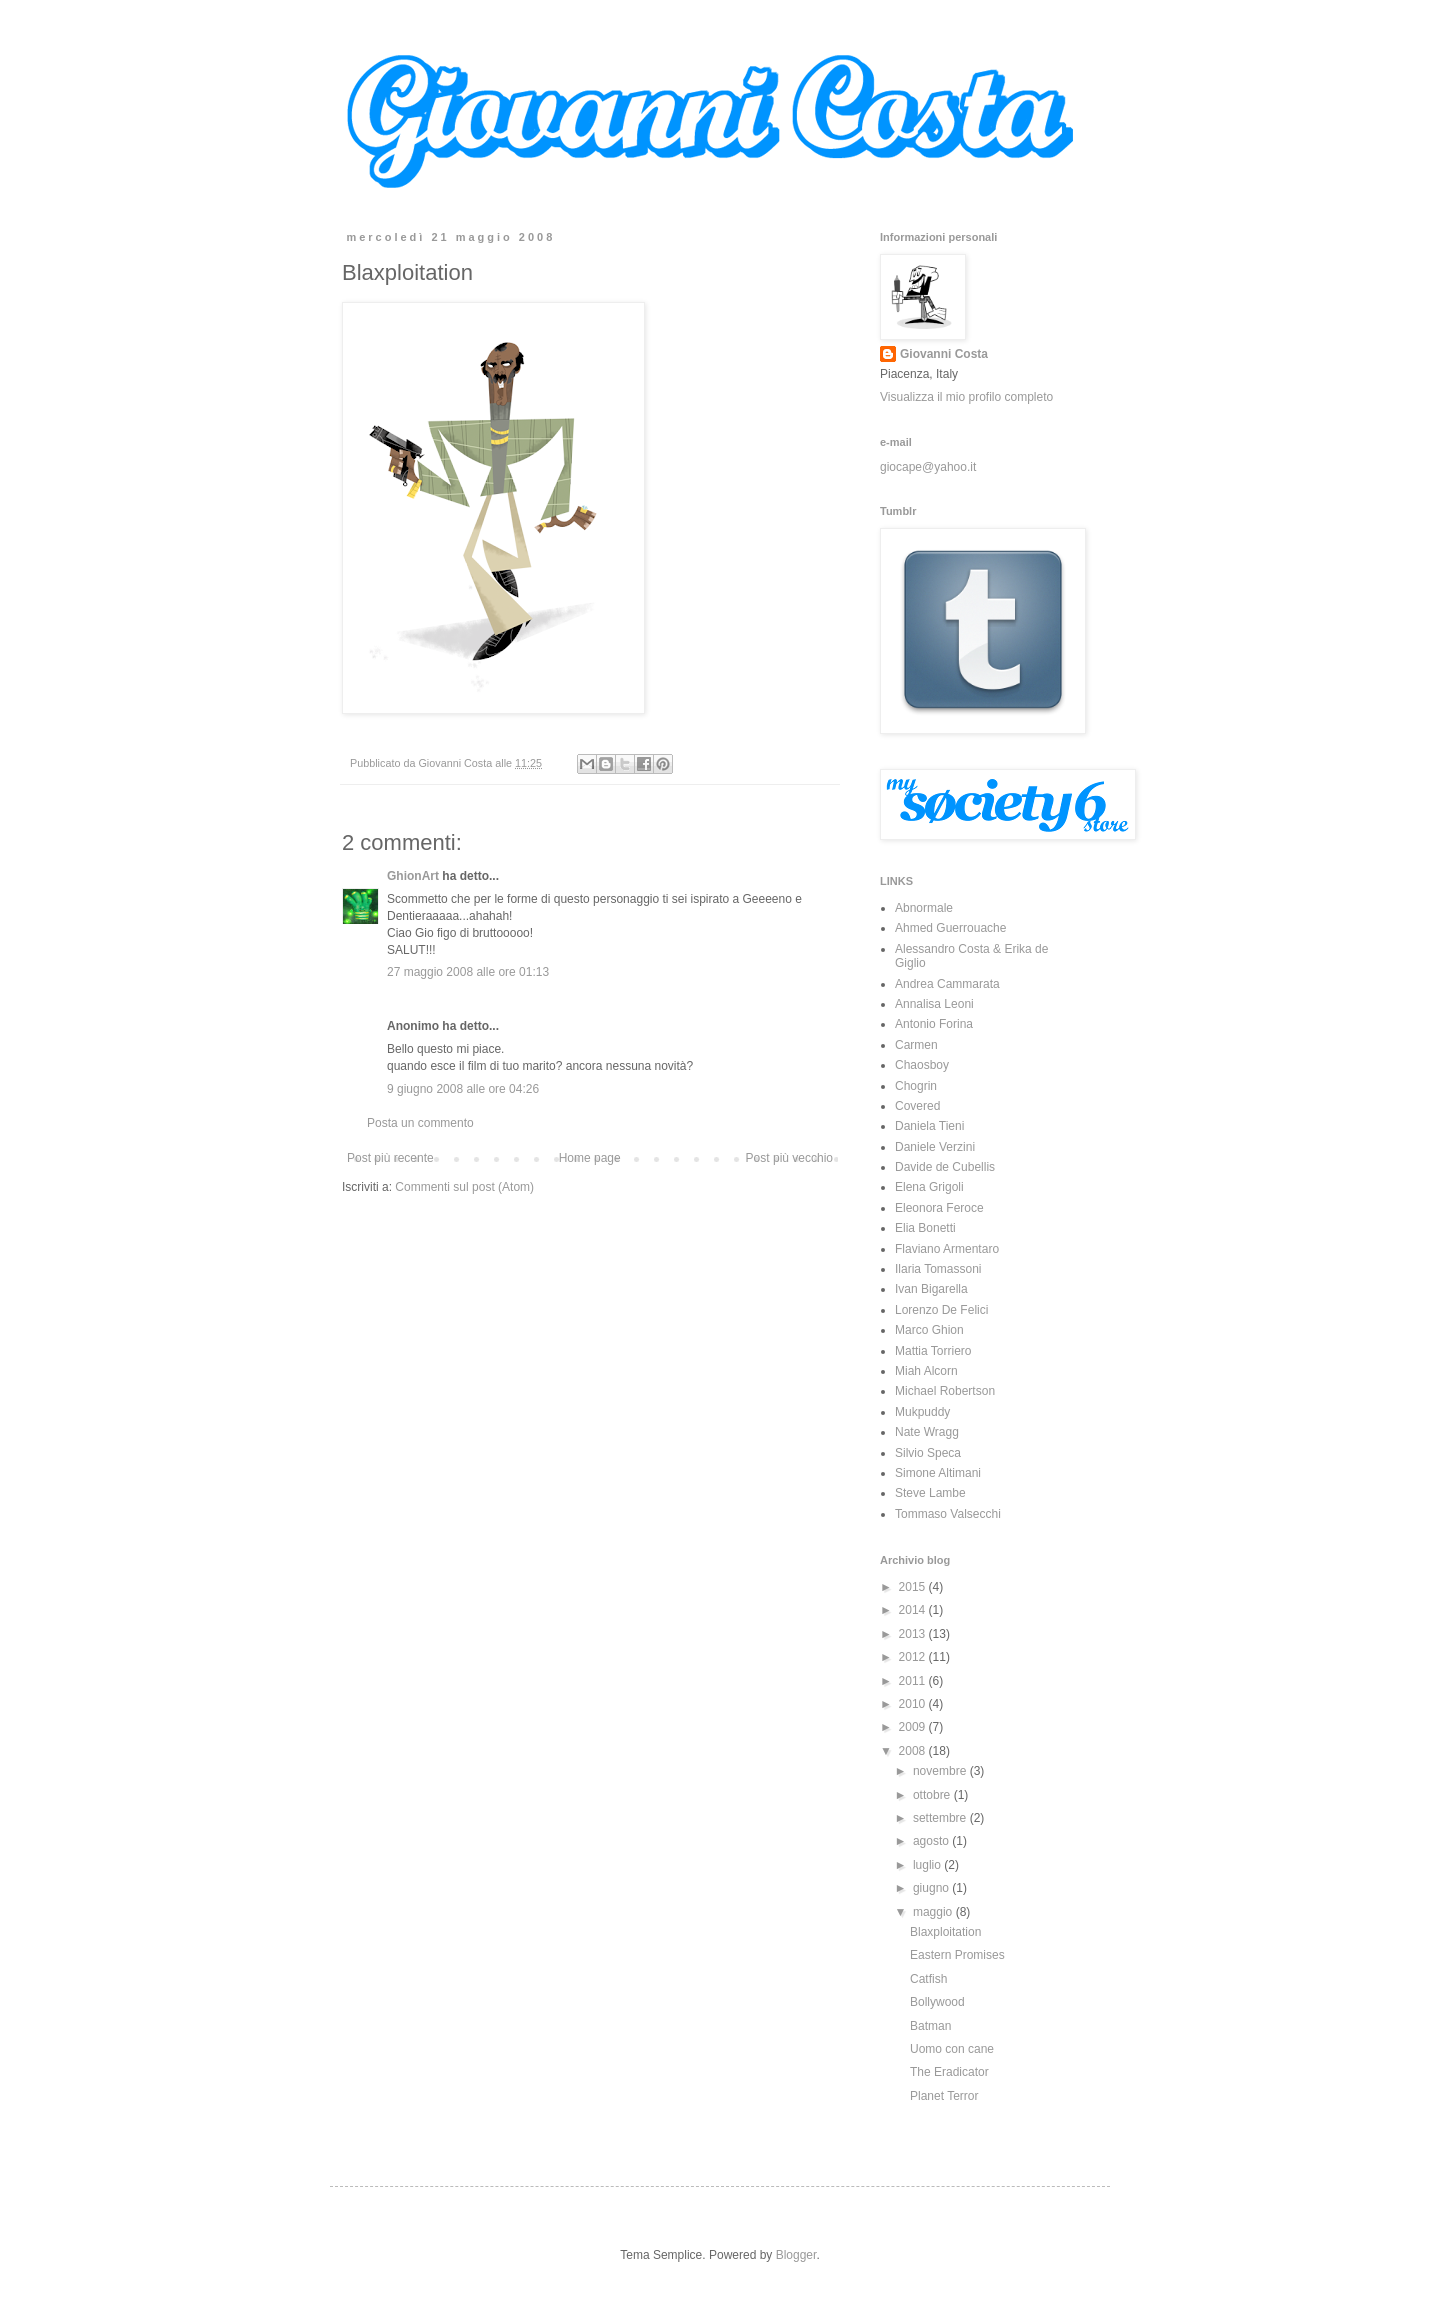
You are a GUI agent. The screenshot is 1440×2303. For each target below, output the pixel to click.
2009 (914, 1727)
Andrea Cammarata (947, 984)
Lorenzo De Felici (941, 1310)
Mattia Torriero (933, 1351)
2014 (914, 1610)
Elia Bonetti (925, 1228)
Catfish (928, 1979)
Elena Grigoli (929, 1187)
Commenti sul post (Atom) (464, 1187)
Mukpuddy (922, 1412)
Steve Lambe (930, 1493)
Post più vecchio (789, 1158)
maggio (934, 1912)
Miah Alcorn (926, 1371)
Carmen (916, 1045)
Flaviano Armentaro (947, 1249)
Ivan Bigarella (931, 1289)
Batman (930, 2026)
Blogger (796, 2255)
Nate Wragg (927, 1432)
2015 (914, 1587)
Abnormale (924, 908)
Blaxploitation (945, 1932)
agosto (932, 1841)
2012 (914, 1657)
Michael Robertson (945, 1391)
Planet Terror (944, 2096)
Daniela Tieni (929, 1126)
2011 (914, 1681)
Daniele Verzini (935, 1147)
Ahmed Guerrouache (950, 928)
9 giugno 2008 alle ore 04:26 (463, 1089)
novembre (941, 1771)
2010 (914, 1704)
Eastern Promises (957, 1955)
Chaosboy (922, 1065)
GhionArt (413, 876)
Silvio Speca (928, 1453)
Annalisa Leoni (934, 1004)
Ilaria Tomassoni (938, 1269)
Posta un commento (420, 1123)
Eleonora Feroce (939, 1208)
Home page (590, 1158)
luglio (928, 1865)
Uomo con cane (952, 2049)
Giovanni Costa (944, 354)
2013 (914, 1634)
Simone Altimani (938, 1473)
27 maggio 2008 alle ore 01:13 (468, 972)
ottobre (933, 1795)
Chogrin (916, 1086)
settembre (941, 1818)
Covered (917, 1106)
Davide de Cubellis (945, 1167)
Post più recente (390, 1158)
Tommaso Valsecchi (948, 1514)
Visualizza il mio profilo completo (966, 397)
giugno (932, 1888)
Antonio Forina (934, 1024)
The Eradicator (949, 2072)
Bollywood (937, 2002)
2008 (914, 1751)
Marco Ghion (929, 1330)
